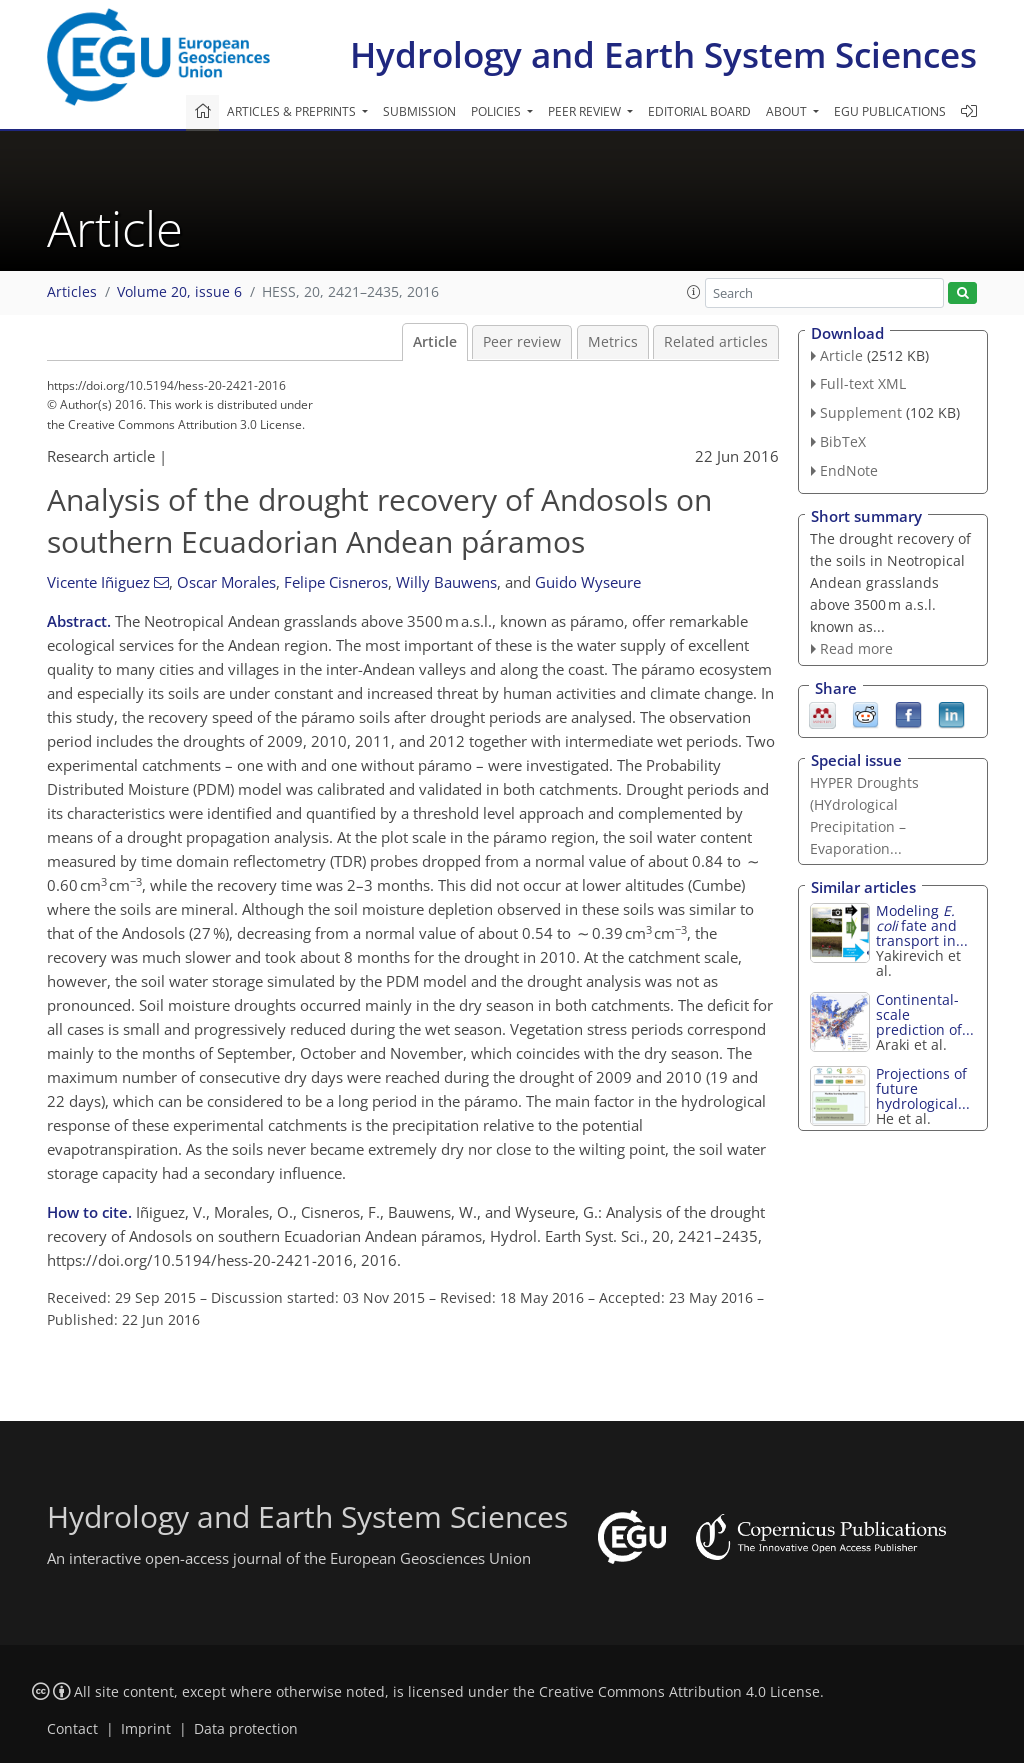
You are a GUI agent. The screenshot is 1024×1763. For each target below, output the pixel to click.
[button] (694, 292)
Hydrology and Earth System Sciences (663, 54)
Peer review (522, 342)
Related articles (716, 342)
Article (435, 342)
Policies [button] (497, 111)
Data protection (246, 1729)
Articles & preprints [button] (293, 111)
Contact (72, 1729)
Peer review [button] (586, 111)
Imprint (146, 1729)
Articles (72, 292)
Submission (419, 111)
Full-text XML (863, 383)
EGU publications (890, 111)
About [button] (788, 111)
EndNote (849, 470)
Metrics (613, 342)
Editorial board (699, 111)
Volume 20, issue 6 (179, 292)
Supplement (861, 412)
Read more (856, 648)
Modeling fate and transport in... (922, 925)
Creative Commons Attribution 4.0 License (679, 1692)
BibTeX (843, 441)
